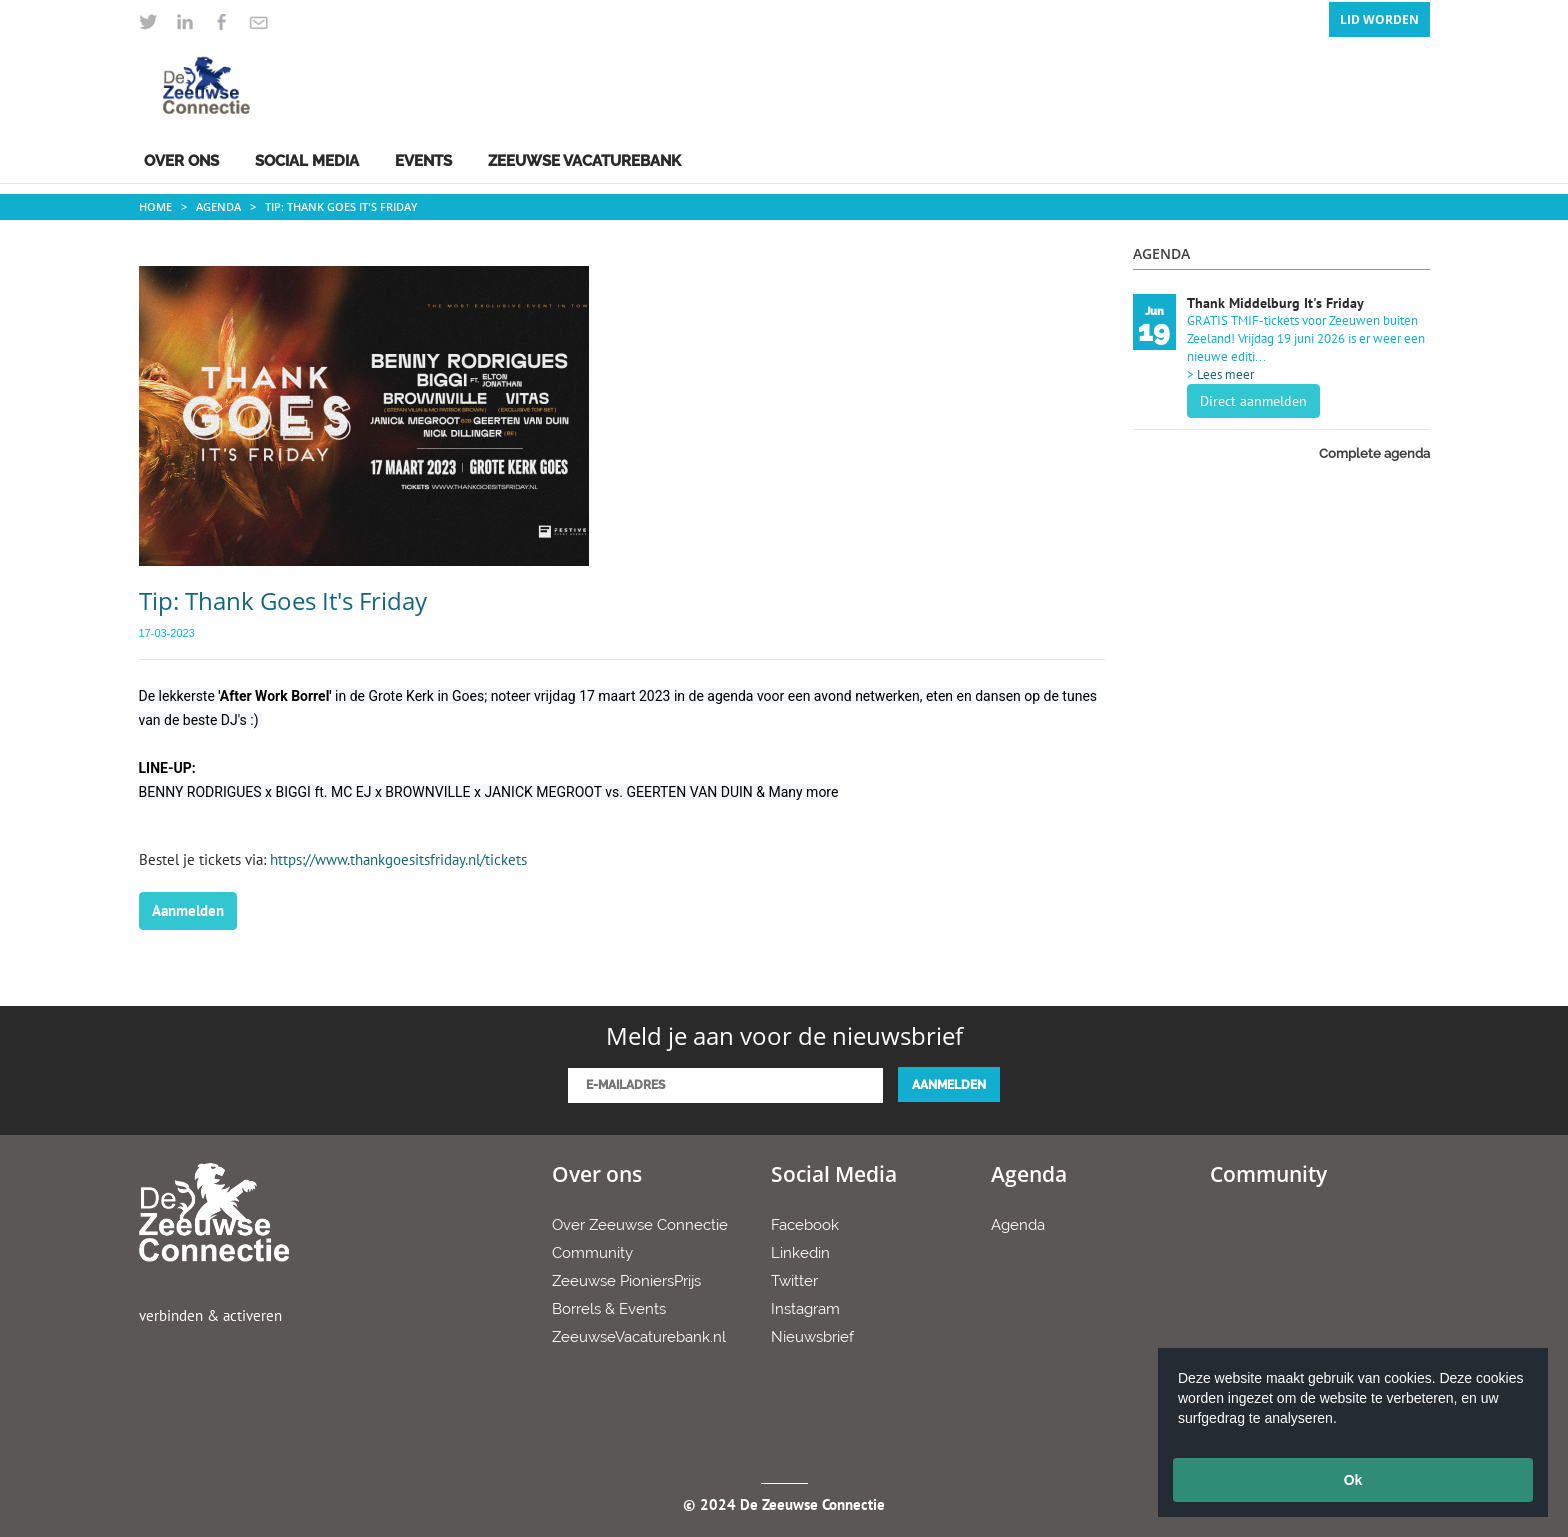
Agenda (218, 206)
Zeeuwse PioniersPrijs (626, 1281)
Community (592, 1253)
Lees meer (1225, 374)
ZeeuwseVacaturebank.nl (639, 1337)
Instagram (805, 1309)
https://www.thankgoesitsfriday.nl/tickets (398, 859)
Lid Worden (1379, 19)
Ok (1353, 1480)
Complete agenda (1374, 453)
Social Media (307, 161)
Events (423, 161)
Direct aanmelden (1253, 401)
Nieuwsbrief (812, 1337)
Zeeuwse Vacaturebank (584, 161)
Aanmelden (188, 910)
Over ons (181, 161)
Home (155, 206)
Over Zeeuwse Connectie (640, 1225)
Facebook (805, 1225)
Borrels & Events (609, 1309)
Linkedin (800, 1253)
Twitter (794, 1281)
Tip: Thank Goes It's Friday (341, 206)
